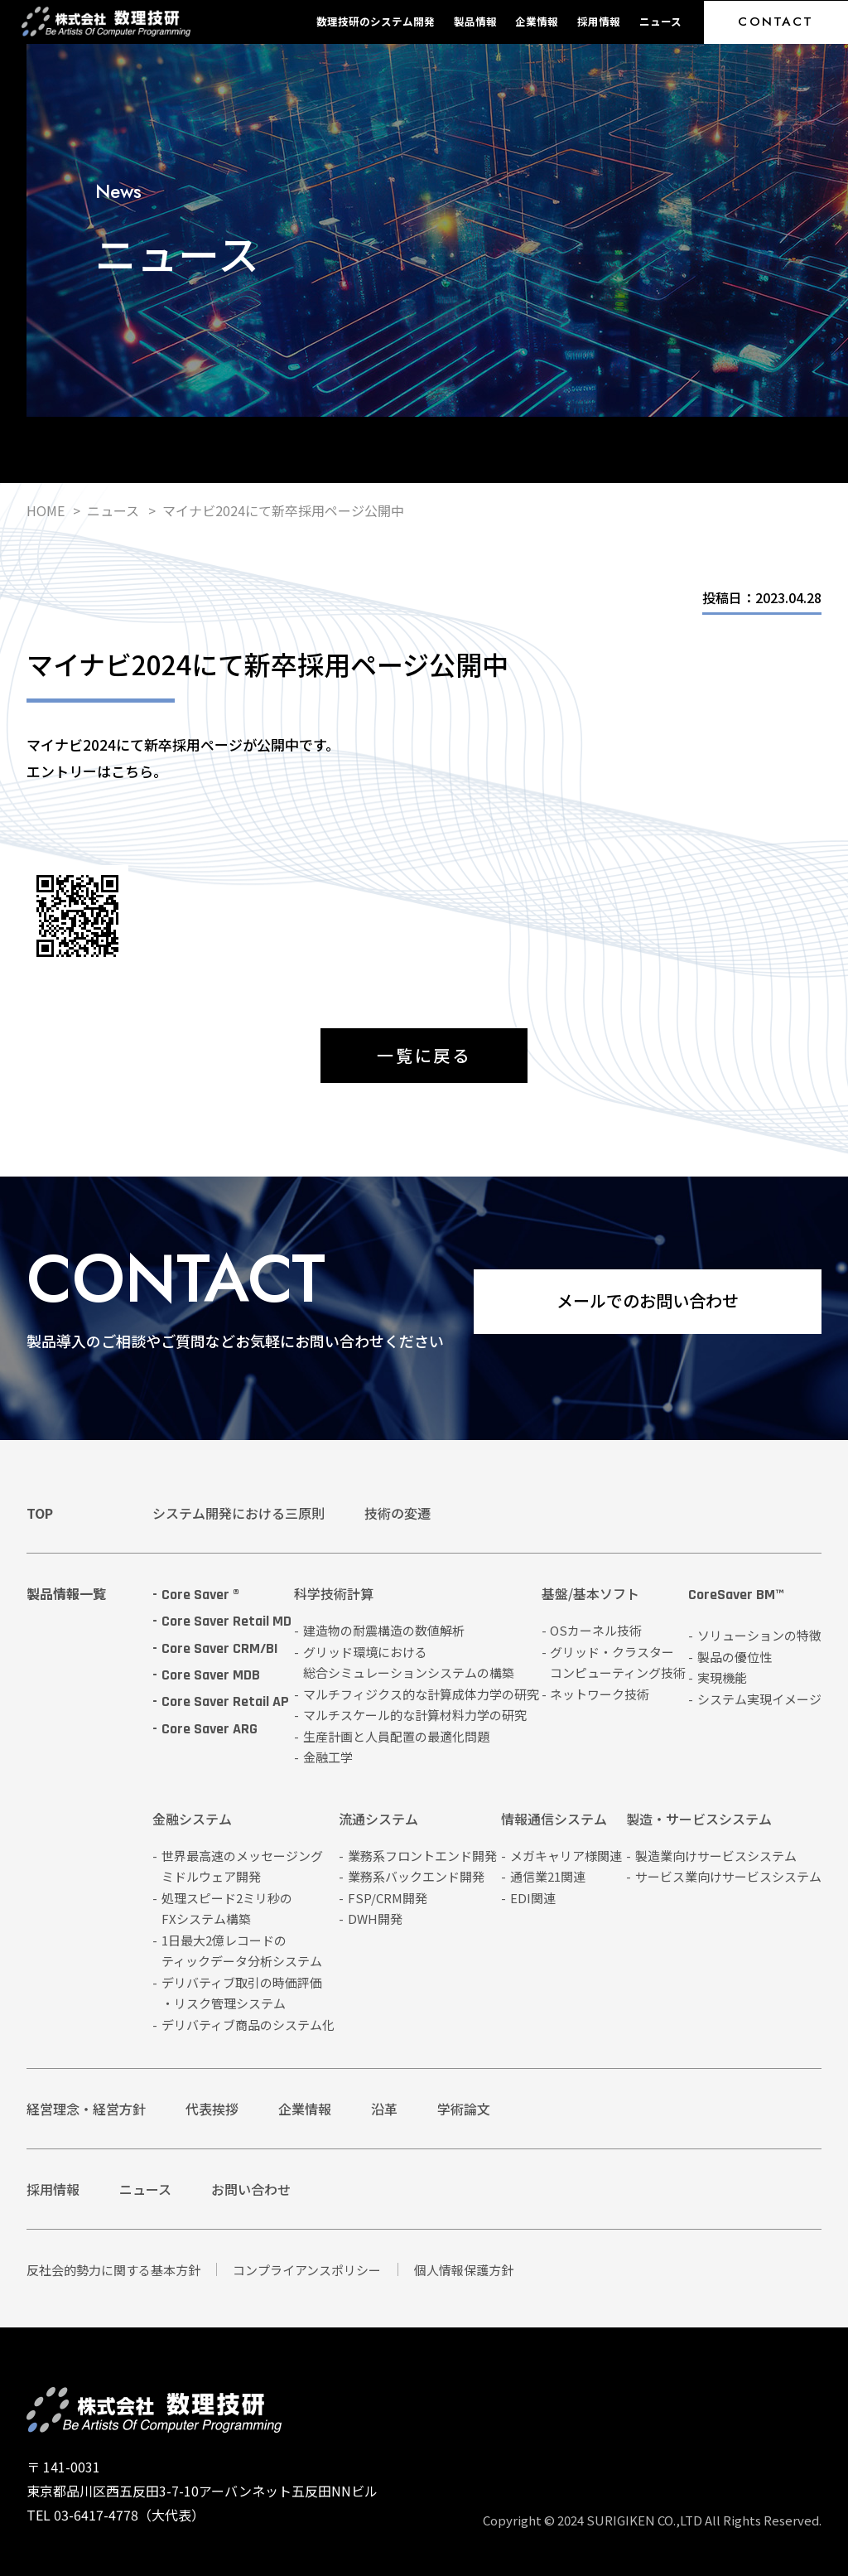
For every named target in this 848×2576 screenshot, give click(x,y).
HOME (45, 510)
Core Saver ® (200, 1594)
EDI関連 (533, 1898)
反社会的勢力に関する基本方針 (113, 2270)
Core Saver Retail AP (225, 1701)
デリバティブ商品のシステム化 (248, 2024)
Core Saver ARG (209, 1728)
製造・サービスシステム (699, 1820)
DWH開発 (375, 1918)
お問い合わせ (251, 2189)
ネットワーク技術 (599, 1694)
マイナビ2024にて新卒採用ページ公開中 (283, 510)
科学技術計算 (333, 1595)
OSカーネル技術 (596, 1630)
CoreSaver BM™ (736, 1596)
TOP (39, 1513)
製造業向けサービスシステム (716, 1855)
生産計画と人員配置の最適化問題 (396, 1736)
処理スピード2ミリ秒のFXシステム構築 (226, 1908)
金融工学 (328, 1757)
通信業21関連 (547, 1876)
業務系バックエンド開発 (416, 1876)
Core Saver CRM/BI (219, 1648)
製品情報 (475, 21)
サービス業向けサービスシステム (728, 1876)
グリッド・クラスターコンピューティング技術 (618, 1662)
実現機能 (722, 1677)
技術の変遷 (397, 1513)
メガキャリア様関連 (566, 1855)
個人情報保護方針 (463, 2270)
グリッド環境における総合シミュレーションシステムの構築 (408, 1662)
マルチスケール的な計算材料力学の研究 (415, 1714)
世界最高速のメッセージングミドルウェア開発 (242, 1866)
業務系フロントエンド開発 (422, 1855)
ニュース (660, 21)
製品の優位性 (734, 1656)
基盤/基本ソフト (590, 1595)
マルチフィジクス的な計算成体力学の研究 (421, 1694)
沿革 (384, 2109)
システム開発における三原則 (238, 1513)
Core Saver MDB (210, 1674)
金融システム (192, 1820)
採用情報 (598, 21)
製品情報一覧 (66, 1593)
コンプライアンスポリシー (307, 2270)
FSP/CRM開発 (387, 1898)
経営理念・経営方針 (86, 2109)
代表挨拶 (212, 2109)
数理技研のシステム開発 (375, 21)
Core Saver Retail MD (226, 1621)
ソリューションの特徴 (759, 1635)
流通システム (378, 1820)
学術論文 (463, 2109)
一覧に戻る (424, 1055)
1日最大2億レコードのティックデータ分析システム (241, 1950)
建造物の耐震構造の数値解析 (384, 1630)
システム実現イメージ (759, 1699)
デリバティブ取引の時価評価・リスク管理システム (241, 1993)
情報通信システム (554, 1820)
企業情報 (536, 21)
